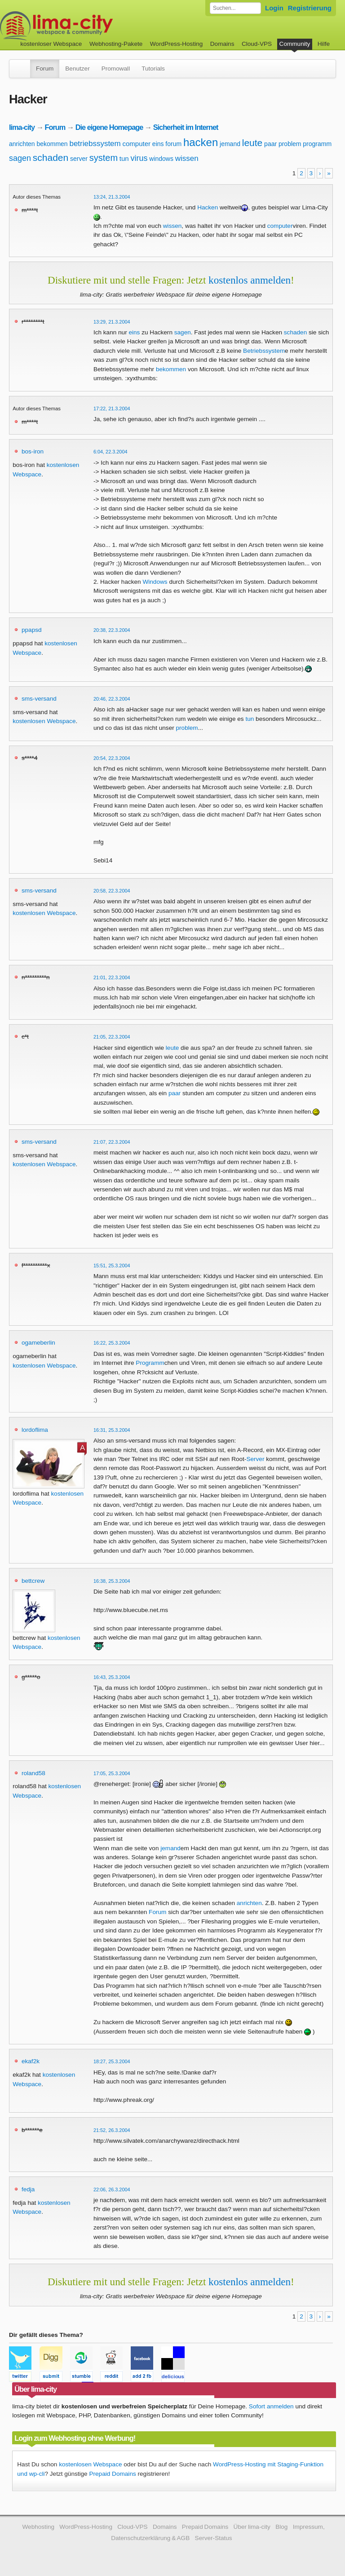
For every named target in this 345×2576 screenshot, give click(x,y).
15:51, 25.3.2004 (111, 1265)
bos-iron (33, 451)
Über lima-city (252, 2526)
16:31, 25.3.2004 (111, 1430)
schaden (50, 157)
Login (274, 8)
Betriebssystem (264, 350)
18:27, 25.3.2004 (111, 2061)
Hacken (207, 207)
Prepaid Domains (112, 2473)
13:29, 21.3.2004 (111, 321)
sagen (20, 158)
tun (124, 158)
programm (317, 143)
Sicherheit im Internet (185, 127)
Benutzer (77, 68)
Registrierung (310, 8)
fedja (28, 2189)
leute (252, 143)
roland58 (33, 1773)
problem (290, 143)
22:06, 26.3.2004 (111, 2189)
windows (161, 158)
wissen (187, 158)
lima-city (22, 127)
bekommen (51, 143)
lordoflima (35, 1429)
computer (137, 143)
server (79, 158)
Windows (154, 581)
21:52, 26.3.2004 (111, 2130)
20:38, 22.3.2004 (111, 630)
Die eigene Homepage (109, 127)
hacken (200, 142)
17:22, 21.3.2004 (111, 408)
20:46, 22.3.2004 (111, 699)
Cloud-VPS (257, 43)
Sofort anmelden (271, 2406)
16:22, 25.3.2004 (111, 1343)
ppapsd (32, 629)
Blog (281, 2526)
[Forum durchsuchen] (235, 8)
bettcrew (33, 1580)
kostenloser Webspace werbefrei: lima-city (90, 25)
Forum (44, 68)
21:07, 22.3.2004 (111, 1142)
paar (270, 143)
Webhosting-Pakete (115, 43)
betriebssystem (94, 143)
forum (173, 143)
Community (294, 43)
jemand (230, 143)
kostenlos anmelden (249, 280)
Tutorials (153, 68)
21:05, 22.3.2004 (111, 1036)
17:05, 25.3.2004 (111, 1773)
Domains (222, 43)
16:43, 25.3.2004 (111, 1677)
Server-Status (213, 2538)
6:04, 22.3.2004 (110, 451)
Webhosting (38, 2526)
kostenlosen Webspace (44, 721)
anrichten (22, 143)
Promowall (116, 68)
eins (158, 143)
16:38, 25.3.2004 (111, 1581)
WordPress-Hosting (176, 43)
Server (255, 1459)
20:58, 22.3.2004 (111, 890)
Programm (150, 1362)
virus (138, 158)
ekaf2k (31, 2061)
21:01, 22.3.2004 (111, 977)
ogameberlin (38, 1342)
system (103, 158)
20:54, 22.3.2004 (111, 758)
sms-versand (39, 698)
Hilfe (324, 43)
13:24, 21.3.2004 (111, 197)
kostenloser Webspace (51, 43)
